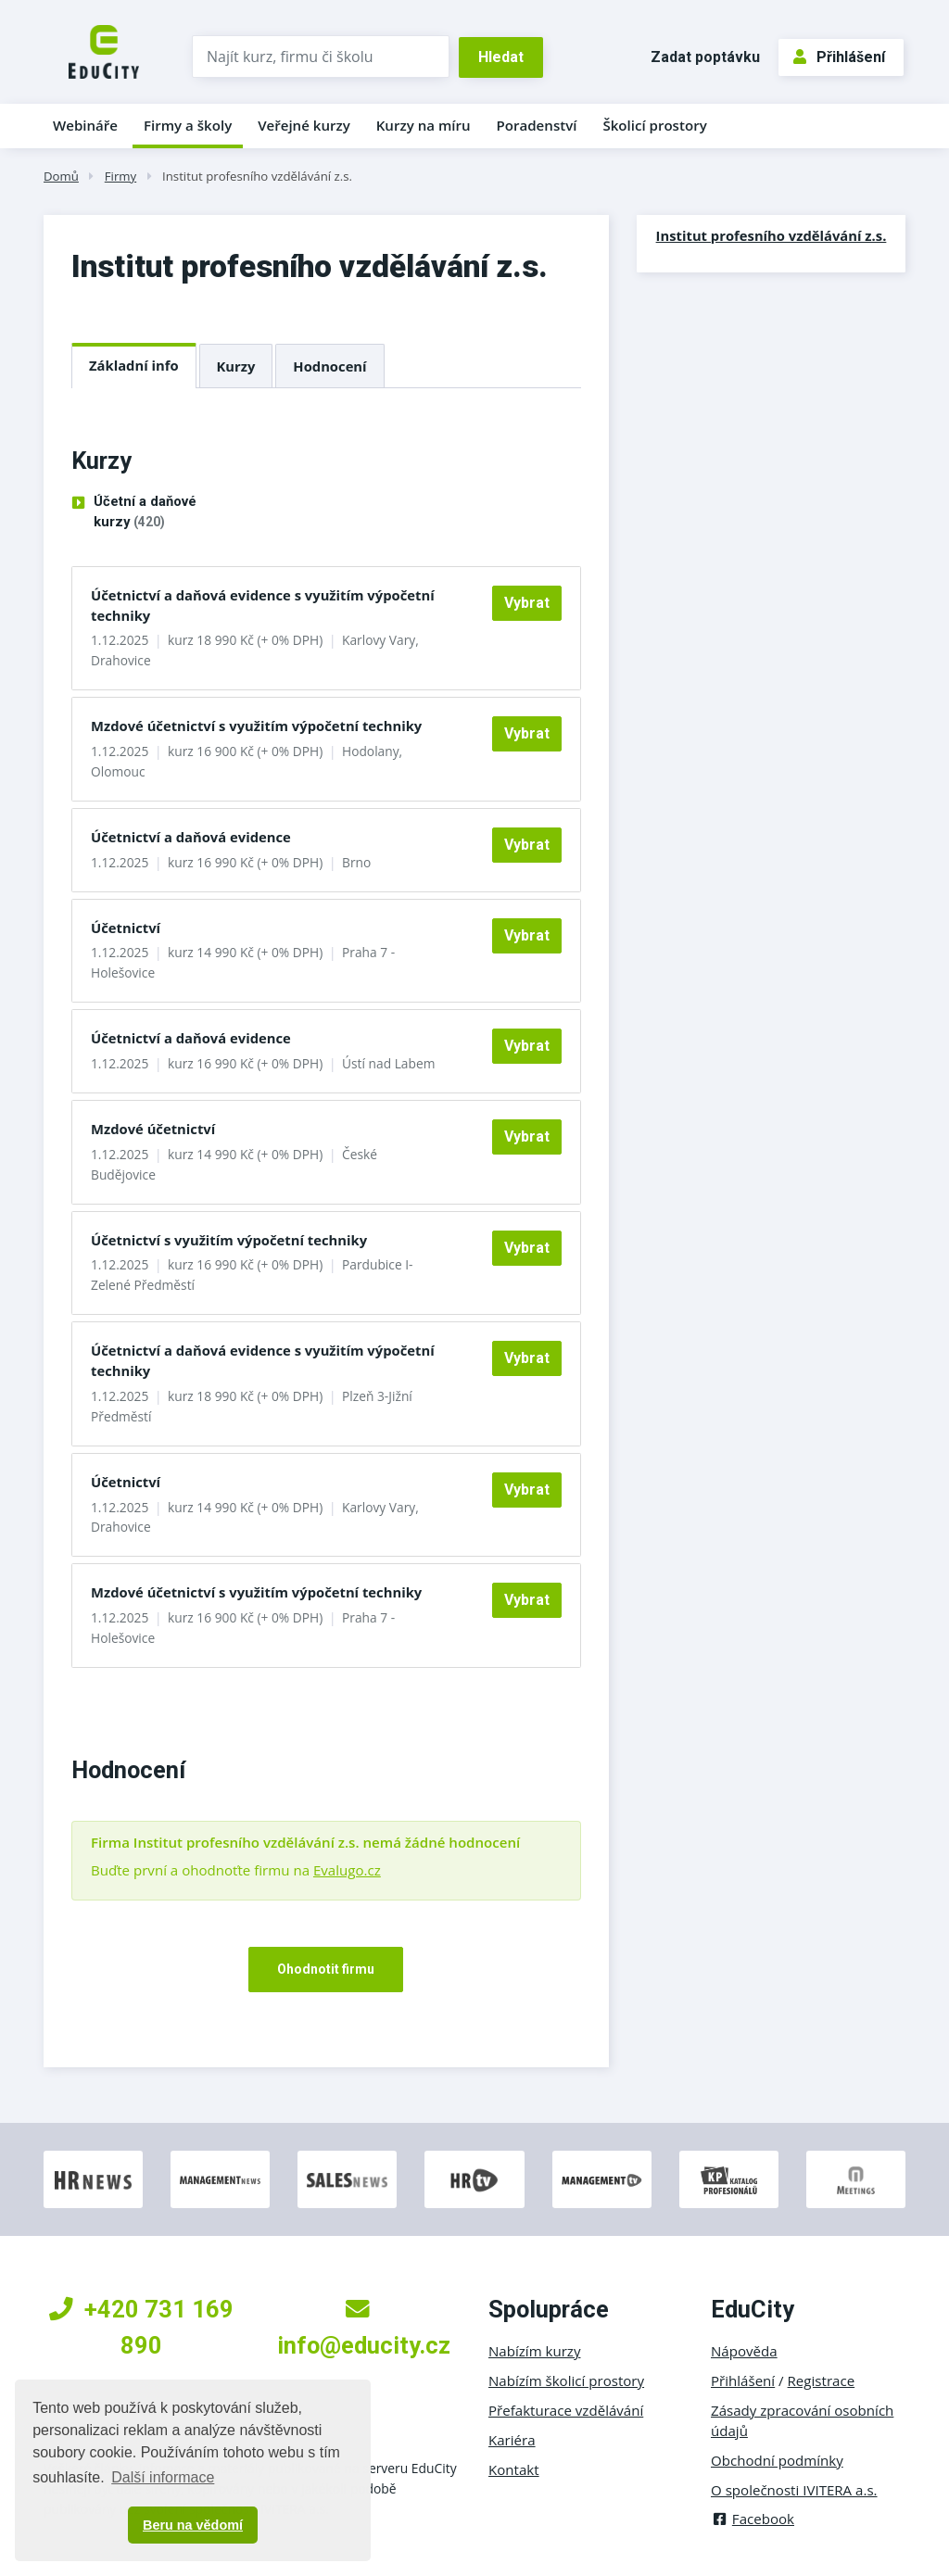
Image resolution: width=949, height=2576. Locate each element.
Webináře (85, 125)
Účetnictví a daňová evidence (191, 836)
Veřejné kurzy (304, 125)
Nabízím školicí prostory (566, 2380)
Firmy (120, 176)
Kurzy (236, 366)
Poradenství (537, 125)
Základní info (134, 365)
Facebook (752, 2518)
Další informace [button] (162, 2477)
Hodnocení (329, 366)
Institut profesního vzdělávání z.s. (257, 176)
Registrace (821, 2380)
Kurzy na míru (423, 125)
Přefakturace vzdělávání (565, 2410)
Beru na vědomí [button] (193, 2525)
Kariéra (512, 2440)
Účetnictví (125, 927)
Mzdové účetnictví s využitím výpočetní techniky (256, 725)
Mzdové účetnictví (153, 1128)
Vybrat (527, 603)
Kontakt (513, 2469)
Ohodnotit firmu (325, 1969)
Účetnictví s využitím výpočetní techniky (229, 1240)
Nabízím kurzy (534, 2351)
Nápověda (744, 2351)
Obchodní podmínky (777, 2460)
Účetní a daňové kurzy (145, 513)
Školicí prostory (654, 125)
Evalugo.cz (347, 1870)
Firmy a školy (188, 125)
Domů (61, 176)
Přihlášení (839, 57)
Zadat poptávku (705, 57)
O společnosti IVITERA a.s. (794, 2490)
